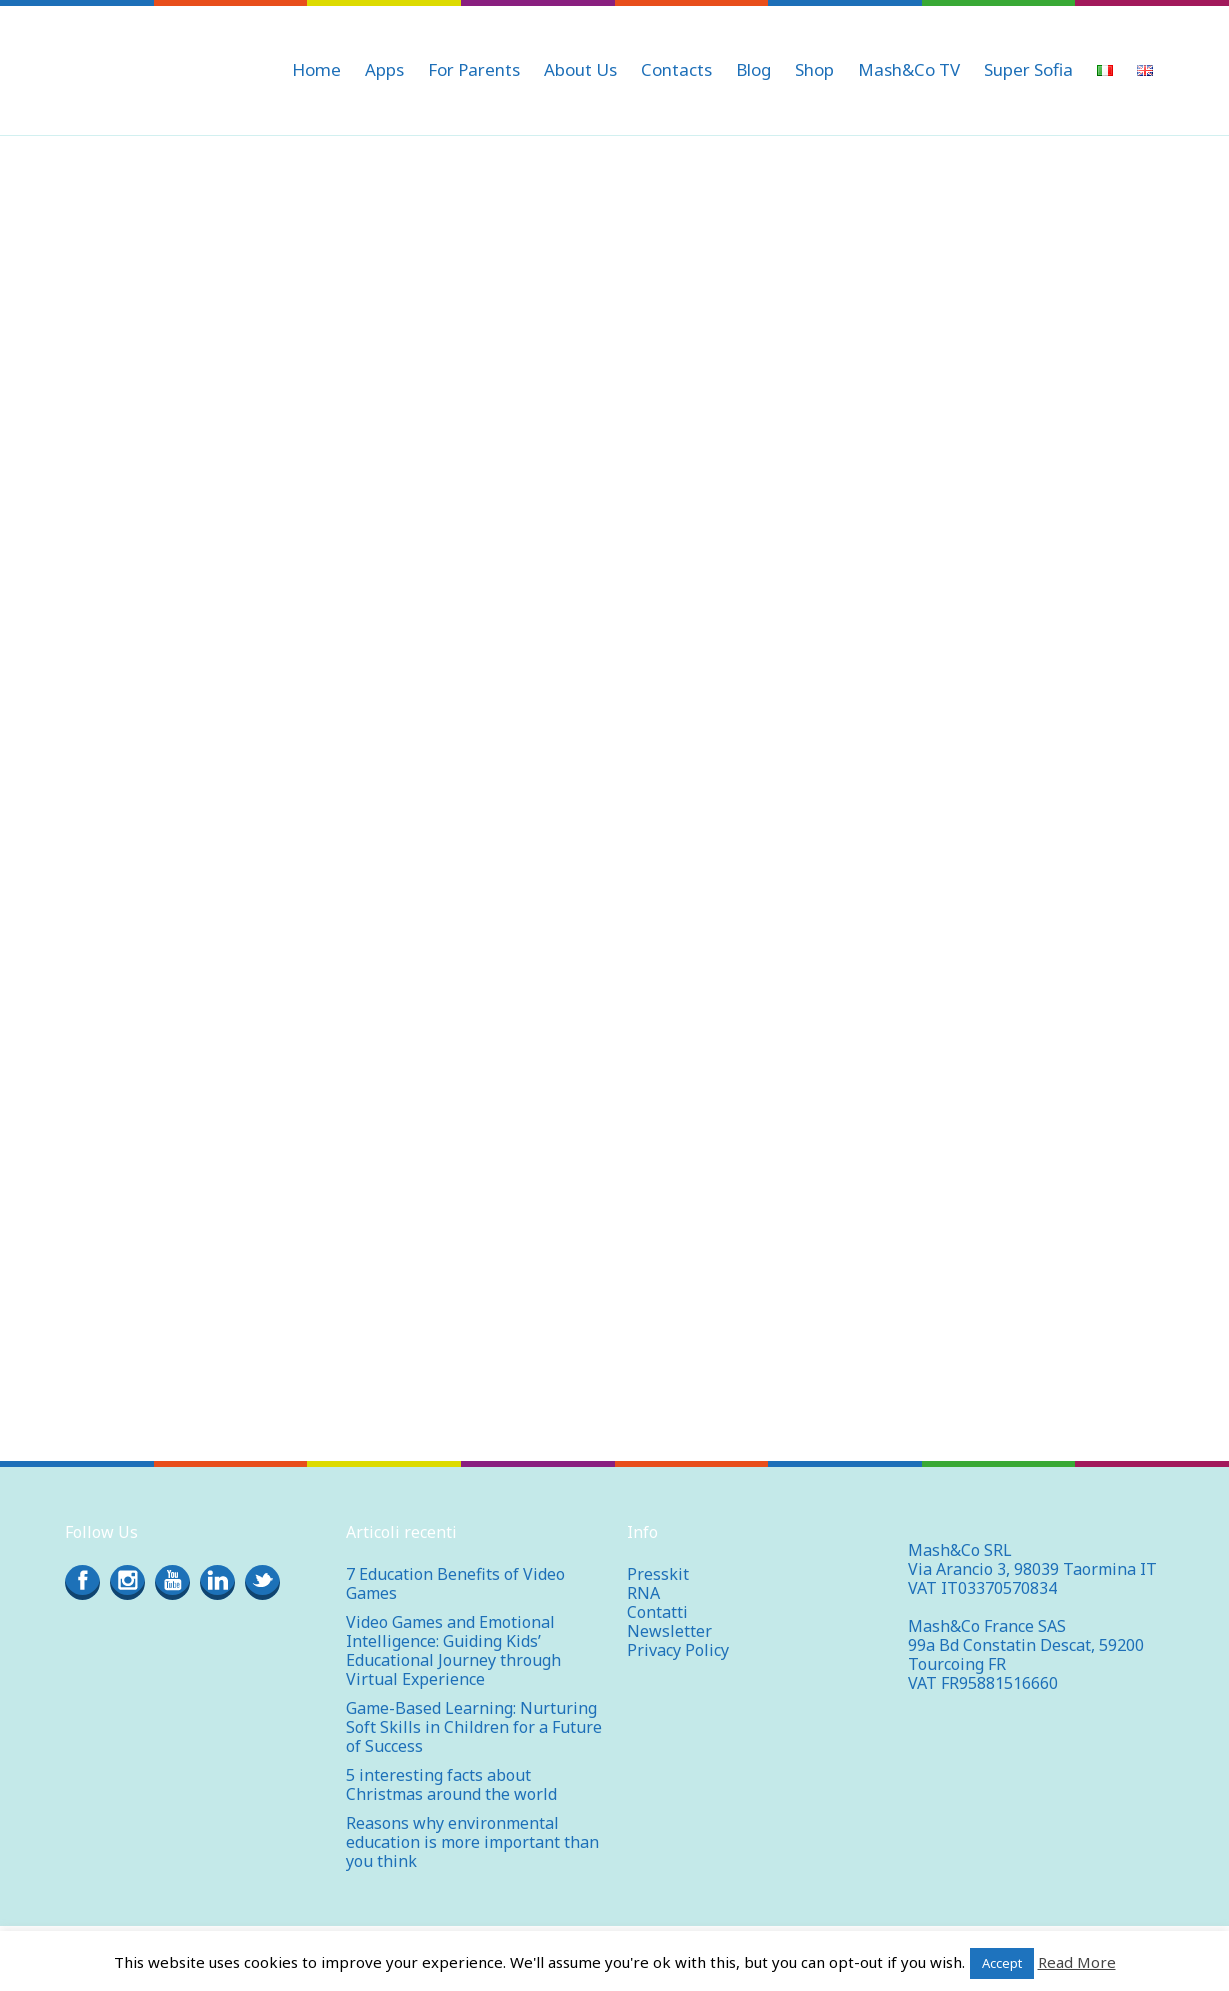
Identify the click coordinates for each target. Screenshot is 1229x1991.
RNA (643, 1593)
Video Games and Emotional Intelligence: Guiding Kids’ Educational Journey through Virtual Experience (453, 1650)
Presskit (658, 1574)
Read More (1077, 1962)
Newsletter (669, 1631)
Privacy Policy (678, 1650)
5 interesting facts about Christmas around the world (451, 1784)
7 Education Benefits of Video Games (455, 1583)
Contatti (657, 1612)
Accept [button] (1002, 1963)
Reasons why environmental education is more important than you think (472, 1842)
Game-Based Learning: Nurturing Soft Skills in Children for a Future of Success (474, 1727)
